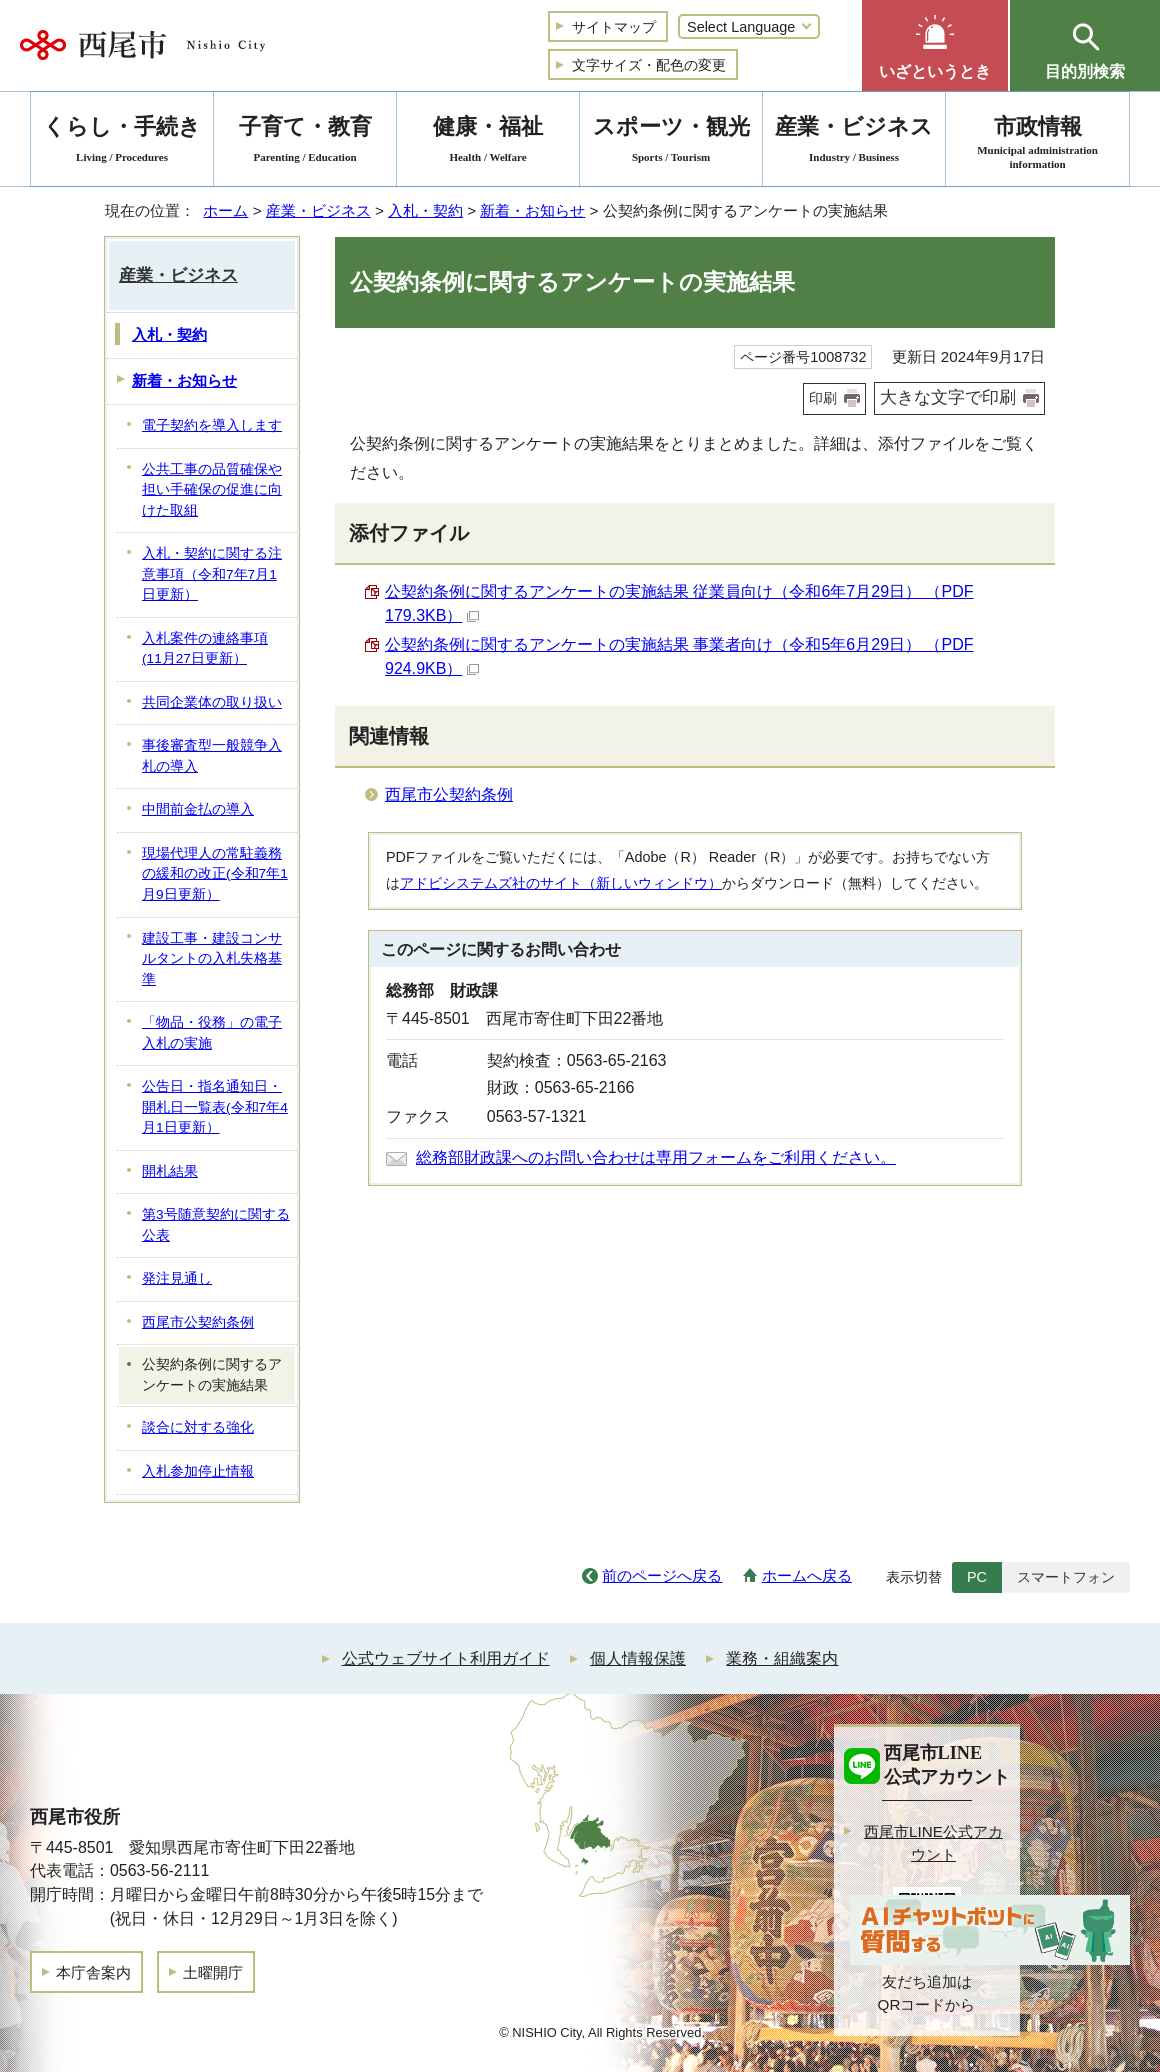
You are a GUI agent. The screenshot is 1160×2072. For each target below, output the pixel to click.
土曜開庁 (213, 1972)
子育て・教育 (305, 142)
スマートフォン (1066, 1577)
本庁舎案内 (93, 1972)
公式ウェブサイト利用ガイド (446, 1658)
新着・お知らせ (532, 210)
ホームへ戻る (807, 1575)
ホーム (225, 210)
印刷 (823, 398)
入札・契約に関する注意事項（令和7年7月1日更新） (212, 574)
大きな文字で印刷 (948, 397)
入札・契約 (425, 210)
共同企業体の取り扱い (212, 702)
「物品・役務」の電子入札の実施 (212, 1033)
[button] (935, 45)
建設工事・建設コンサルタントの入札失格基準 (212, 959)
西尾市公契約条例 (449, 794)
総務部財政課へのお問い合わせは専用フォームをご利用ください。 (656, 1157)
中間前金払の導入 (198, 809)
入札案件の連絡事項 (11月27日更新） (205, 649)
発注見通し (177, 1278)
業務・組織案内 (782, 1658)
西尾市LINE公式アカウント (933, 1843)
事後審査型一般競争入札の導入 (212, 756)
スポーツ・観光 (671, 142)
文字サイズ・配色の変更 (649, 65)
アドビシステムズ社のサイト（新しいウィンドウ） (561, 883)
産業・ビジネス (318, 210)
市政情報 (1037, 142)
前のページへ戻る (662, 1575)
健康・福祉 (488, 142)
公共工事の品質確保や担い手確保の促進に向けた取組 (212, 490)
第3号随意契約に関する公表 (216, 1225)
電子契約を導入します (212, 425)
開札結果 (170, 1171)
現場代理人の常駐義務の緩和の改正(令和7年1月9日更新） (215, 874)
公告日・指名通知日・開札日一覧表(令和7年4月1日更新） (215, 1107)
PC (977, 1577)
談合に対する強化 (198, 1427)
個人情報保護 (638, 1658)
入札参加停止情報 (198, 1471)
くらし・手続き (122, 142)
